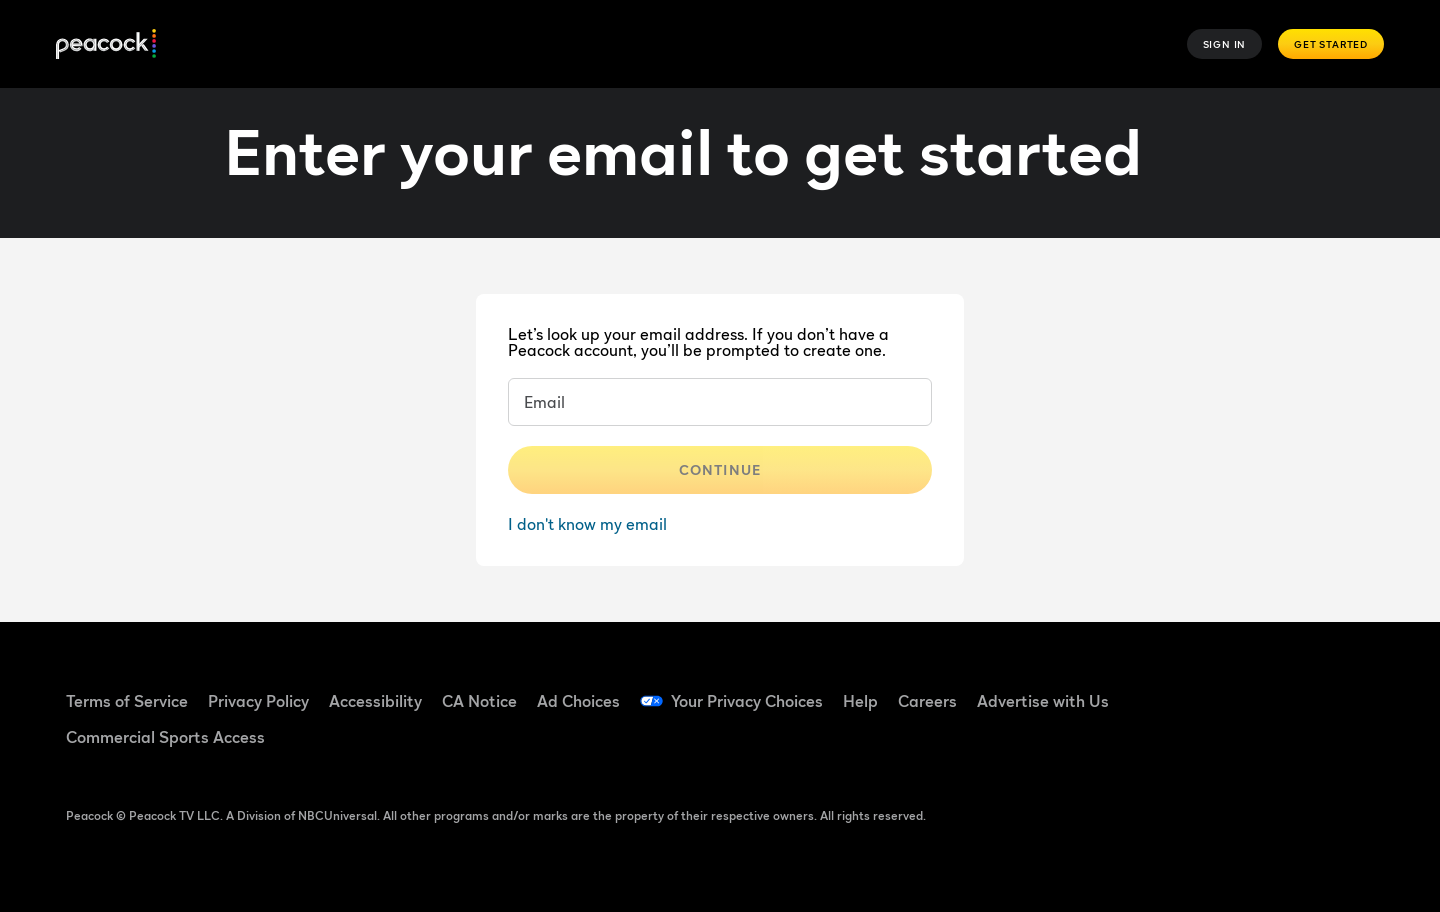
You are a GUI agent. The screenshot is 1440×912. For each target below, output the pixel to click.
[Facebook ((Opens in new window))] (1186, 688)
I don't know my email (587, 524)
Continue (720, 469)
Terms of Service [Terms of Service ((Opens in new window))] (127, 701)
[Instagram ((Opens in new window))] (1342, 688)
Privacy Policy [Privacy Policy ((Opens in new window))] (258, 701)
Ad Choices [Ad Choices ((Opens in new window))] (578, 701)
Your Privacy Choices (747, 701)
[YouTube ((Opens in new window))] (1290, 688)
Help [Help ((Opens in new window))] (860, 701)
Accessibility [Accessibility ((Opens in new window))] (375, 701)
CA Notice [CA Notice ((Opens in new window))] (479, 701)
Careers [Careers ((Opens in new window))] (927, 701)
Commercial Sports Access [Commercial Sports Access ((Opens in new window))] (165, 737)
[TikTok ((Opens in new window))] (1238, 688)
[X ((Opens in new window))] (1186, 745)
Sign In (1225, 44)
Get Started (1331, 44)
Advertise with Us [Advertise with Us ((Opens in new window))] (1043, 701)
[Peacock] (106, 44)
